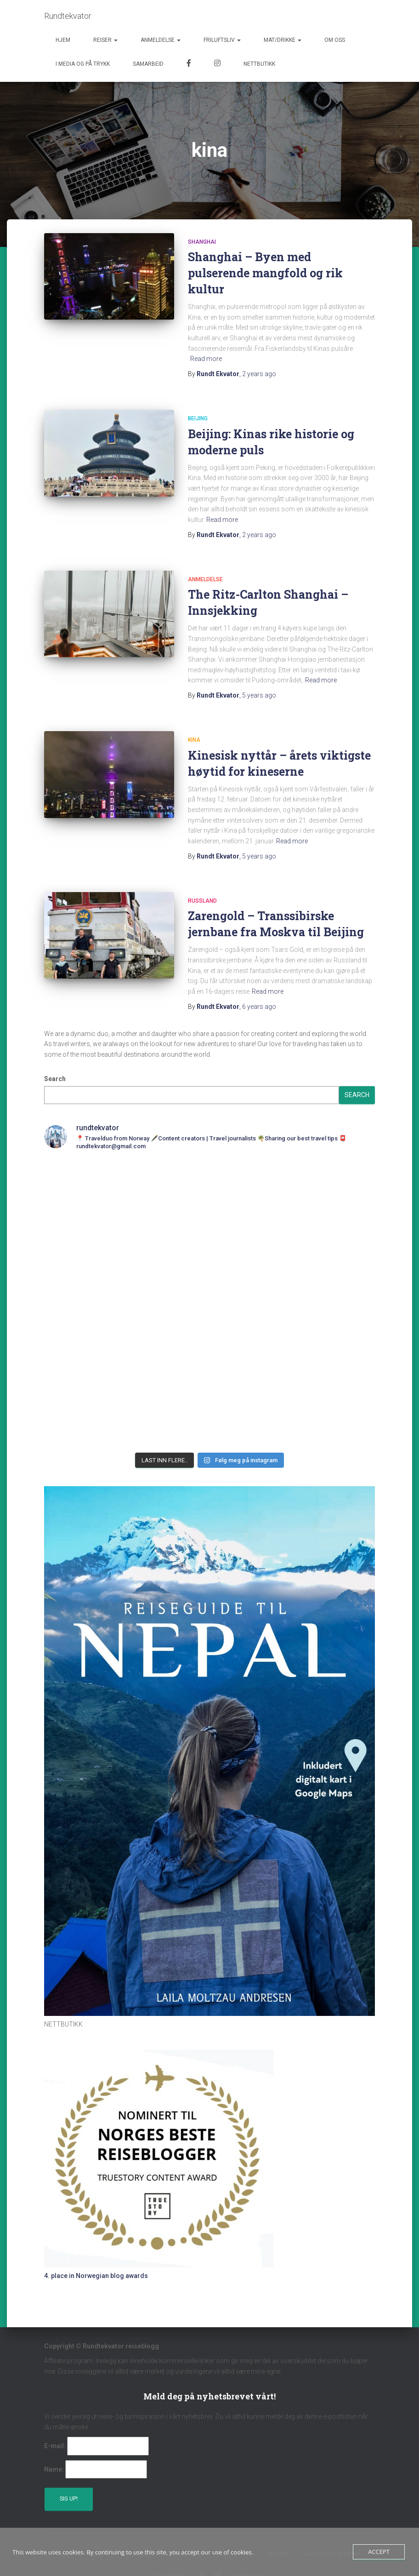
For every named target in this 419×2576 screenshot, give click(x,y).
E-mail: (55, 2446)
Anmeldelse (161, 40)
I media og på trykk (83, 64)
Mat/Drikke (282, 40)
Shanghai (202, 242)
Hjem (63, 40)
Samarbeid (148, 64)
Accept (379, 2551)
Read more (206, 358)
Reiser (105, 40)
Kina (194, 740)
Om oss (334, 40)
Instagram (217, 64)
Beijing (198, 418)
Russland (202, 901)
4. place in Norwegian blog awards (96, 2275)
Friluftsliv (222, 40)
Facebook (189, 64)
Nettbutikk (259, 64)
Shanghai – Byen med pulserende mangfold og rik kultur (265, 273)
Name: (54, 2469)
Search (55, 1078)
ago (259, 374)
